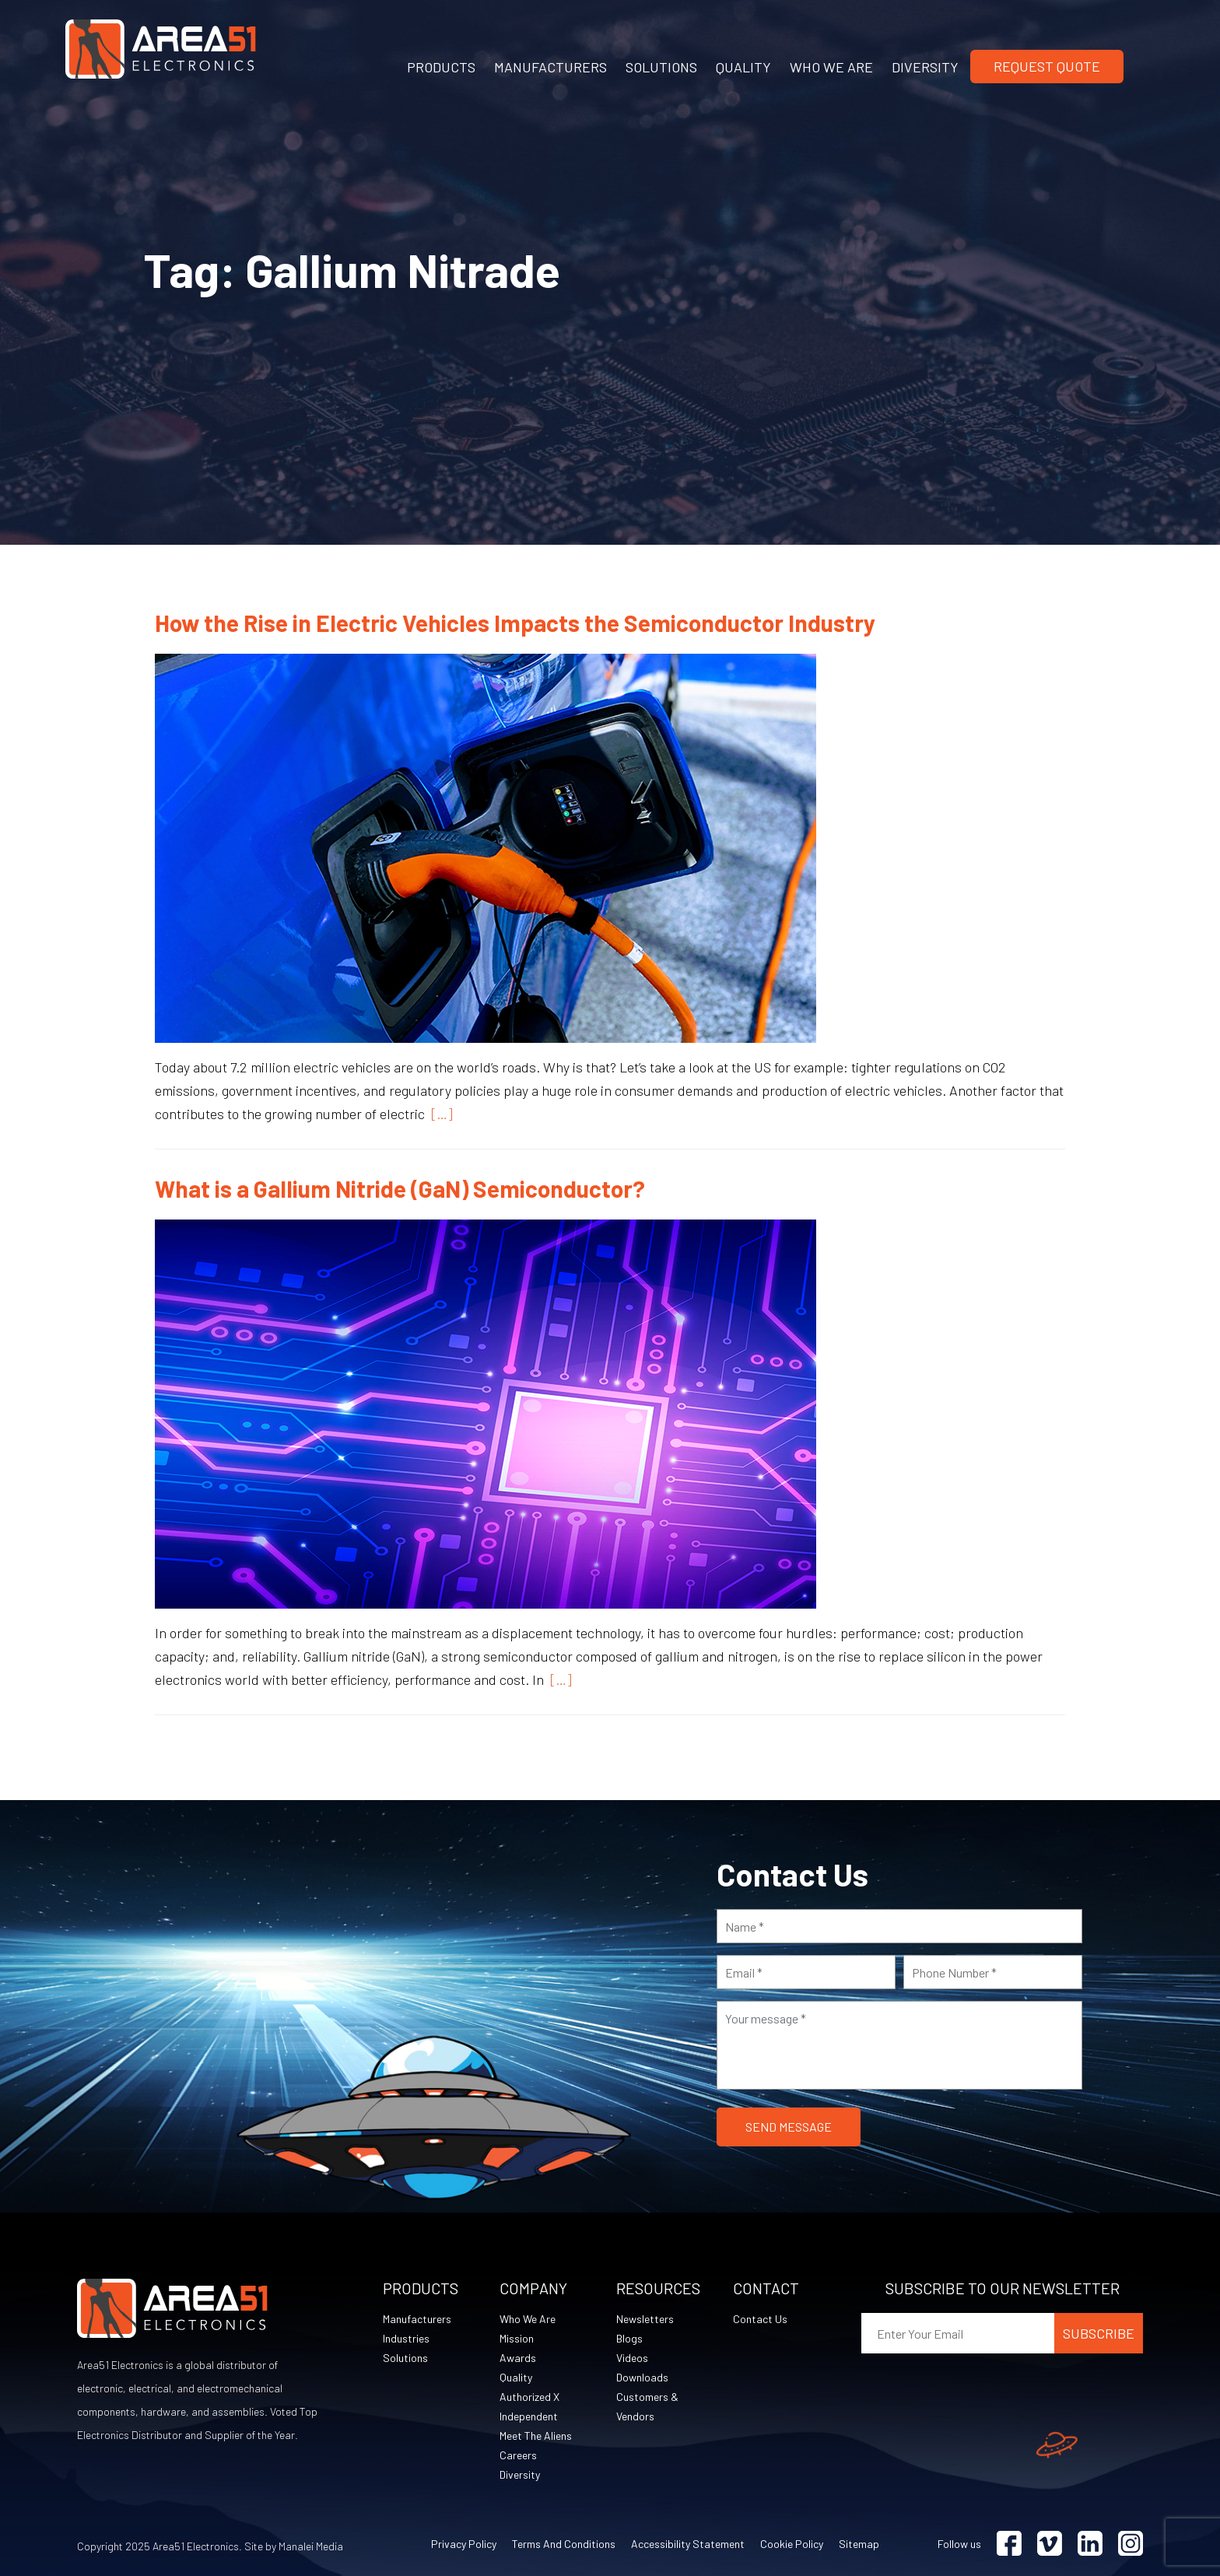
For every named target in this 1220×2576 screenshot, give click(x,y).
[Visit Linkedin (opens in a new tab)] (1090, 2543)
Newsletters (645, 2318)
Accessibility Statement (688, 2543)
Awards (518, 2357)
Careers (518, 2455)
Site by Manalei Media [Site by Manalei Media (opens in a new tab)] (293, 2546)
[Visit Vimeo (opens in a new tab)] (1049, 2543)
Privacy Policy (463, 2543)
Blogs (629, 2338)
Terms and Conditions (563, 2543)
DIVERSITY (925, 66)
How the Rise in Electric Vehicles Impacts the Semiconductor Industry (515, 623)
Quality (516, 2377)
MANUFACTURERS (550, 66)
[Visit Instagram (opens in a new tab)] (1130, 2543)
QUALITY (743, 66)
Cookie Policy (791, 2543)
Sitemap (859, 2543)
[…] (439, 1113)
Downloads (642, 2377)
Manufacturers (417, 2318)
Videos (632, 2357)
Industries (406, 2338)
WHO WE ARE (831, 66)
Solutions (405, 2357)
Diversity (520, 2474)
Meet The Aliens (536, 2435)
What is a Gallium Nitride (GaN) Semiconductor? (400, 1188)
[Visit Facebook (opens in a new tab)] (1009, 2543)
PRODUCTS (441, 66)
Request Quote (1047, 66)
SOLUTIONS (661, 66)
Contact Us (760, 2318)
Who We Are (528, 2318)
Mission (517, 2338)
